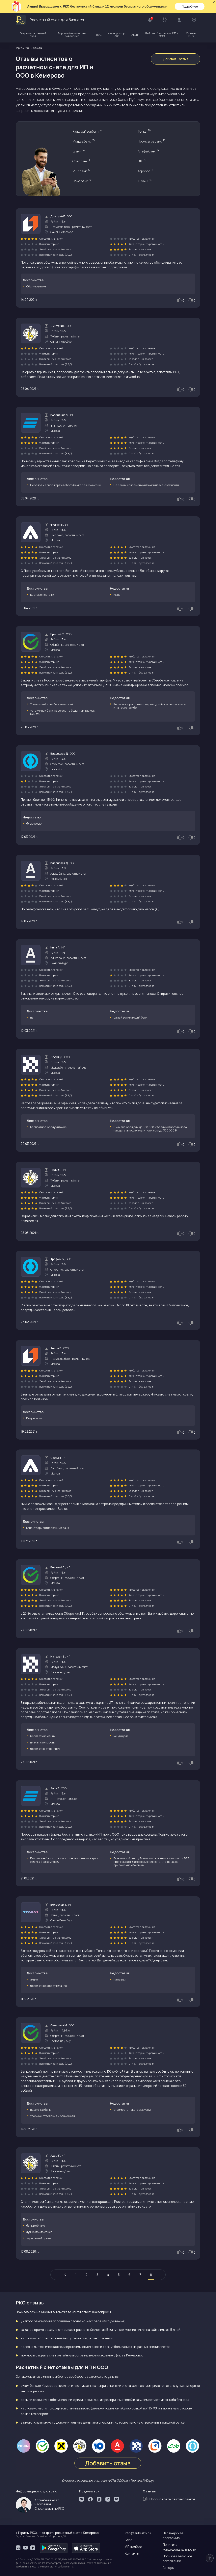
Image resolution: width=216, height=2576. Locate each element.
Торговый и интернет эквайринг (72, 34)
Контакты (132, 2553)
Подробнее (189, 6)
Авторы (168, 2567)
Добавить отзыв (175, 59)
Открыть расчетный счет (33, 34)
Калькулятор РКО (116, 34)
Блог (128, 2540)
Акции (135, 35)
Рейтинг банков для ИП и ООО (161, 34)
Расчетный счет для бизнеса (50, 20)
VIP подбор (133, 2546)
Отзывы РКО (191, 34)
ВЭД (99, 35)
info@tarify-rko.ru (138, 2533)
